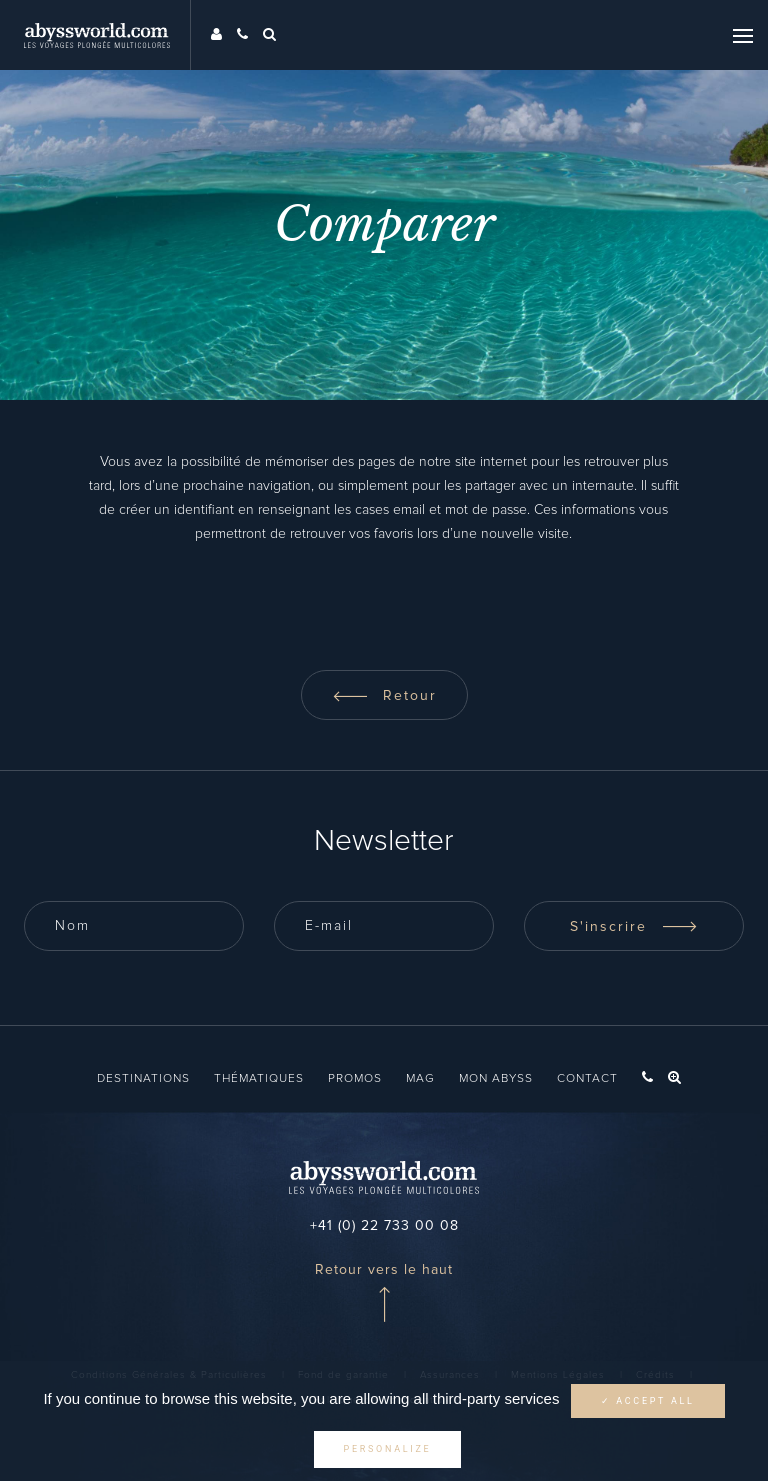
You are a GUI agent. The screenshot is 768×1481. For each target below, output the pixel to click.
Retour (384, 696)
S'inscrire (634, 927)
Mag (420, 1079)
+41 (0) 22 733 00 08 (384, 1226)
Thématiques (259, 1079)
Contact (587, 1079)
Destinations (143, 1079)
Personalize (388, 1449)
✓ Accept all (648, 1401)
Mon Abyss (496, 1079)
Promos (355, 1079)
